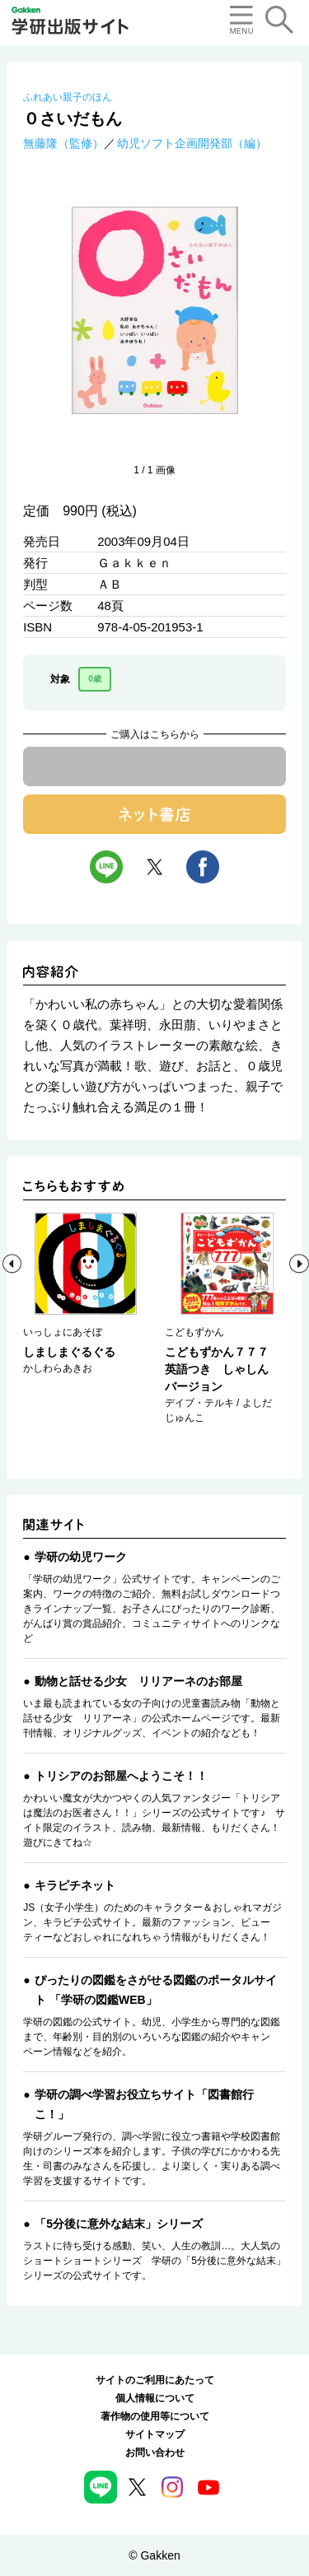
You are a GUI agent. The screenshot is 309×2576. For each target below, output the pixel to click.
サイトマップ (155, 2434)
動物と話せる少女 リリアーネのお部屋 (138, 1681)
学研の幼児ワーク (81, 1556)
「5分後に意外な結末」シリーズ (119, 2223)
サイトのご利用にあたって (155, 2380)
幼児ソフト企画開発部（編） (192, 143)
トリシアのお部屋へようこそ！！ (121, 1775)
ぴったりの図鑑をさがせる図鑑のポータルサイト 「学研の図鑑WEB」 (156, 1989)
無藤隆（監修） (63, 143)
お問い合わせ (155, 2452)
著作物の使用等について (155, 2416)
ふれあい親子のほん (67, 97)
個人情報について (154, 2398)
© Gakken (154, 2555)
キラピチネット (75, 1885)
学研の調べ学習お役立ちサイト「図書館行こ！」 (144, 2104)
